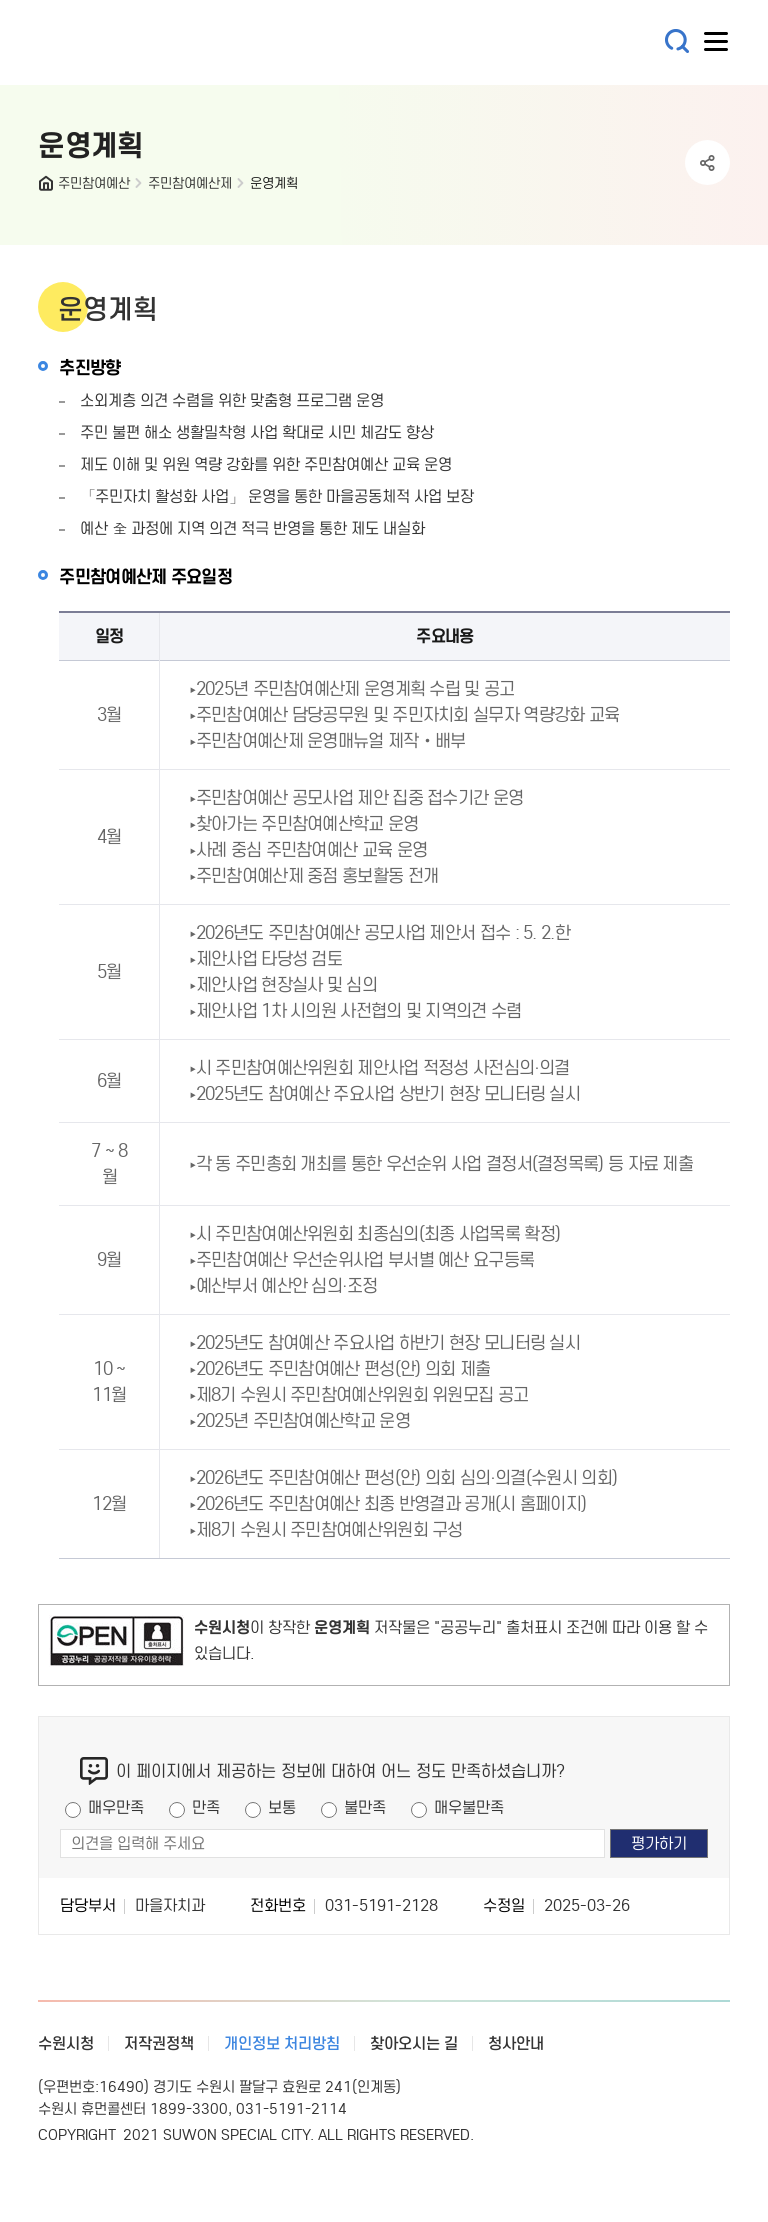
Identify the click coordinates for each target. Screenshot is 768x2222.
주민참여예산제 (190, 183)
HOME (48, 188)
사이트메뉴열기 (717, 46)
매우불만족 (469, 1807)
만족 (206, 1807)
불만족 (365, 1807)
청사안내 (516, 2043)
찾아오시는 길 (414, 2043)
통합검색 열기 (677, 41)
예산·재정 (158, 42)
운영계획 (274, 183)
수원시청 (66, 2043)
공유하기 (707, 162)
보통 (282, 1807)
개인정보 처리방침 (282, 2043)
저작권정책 (159, 2043)
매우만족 (116, 1807)
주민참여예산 (94, 183)
